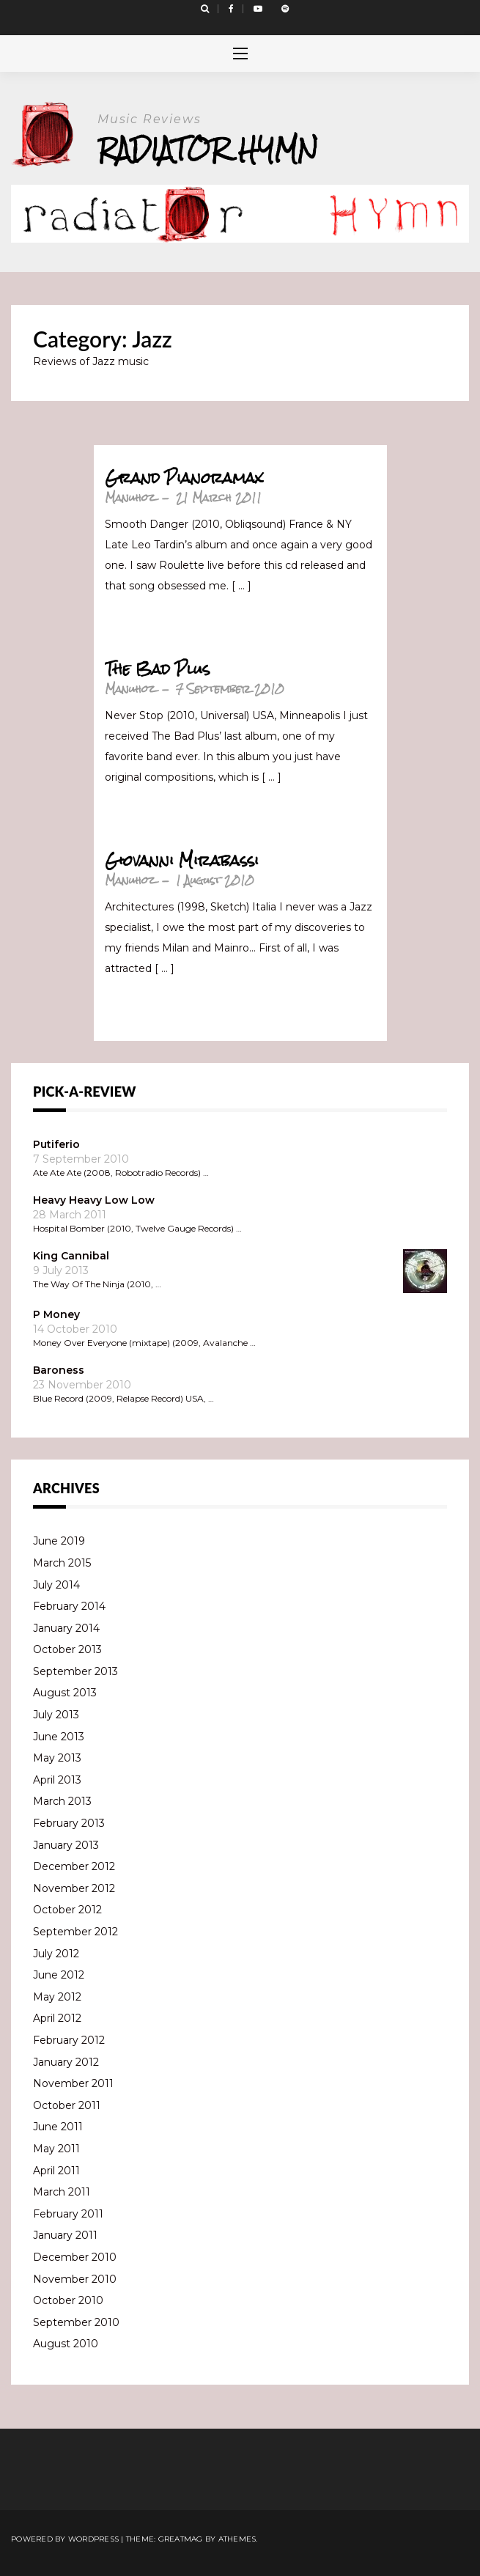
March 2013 (62, 1801)
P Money (56, 1314)
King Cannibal (71, 1255)
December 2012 (74, 1866)
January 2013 (66, 1845)
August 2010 (65, 2343)
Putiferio (56, 1144)
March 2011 (61, 2191)
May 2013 (57, 1757)
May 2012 (57, 1996)
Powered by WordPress (65, 2539)
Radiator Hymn (207, 149)
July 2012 (56, 1953)
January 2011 (65, 2235)
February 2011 (68, 2213)
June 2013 (58, 1736)
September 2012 (75, 1931)
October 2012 (67, 1909)
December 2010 (75, 2257)
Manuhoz (130, 497)
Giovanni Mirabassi (182, 860)
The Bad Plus (157, 669)
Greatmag (180, 2539)
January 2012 (66, 2062)
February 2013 (69, 1823)
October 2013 (67, 1649)
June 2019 (59, 1541)
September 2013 (75, 1671)
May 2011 (56, 2148)
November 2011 (73, 2083)
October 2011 (66, 2105)
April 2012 (57, 2018)
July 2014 (56, 1584)
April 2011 (56, 2170)
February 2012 (69, 2040)
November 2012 (74, 1888)
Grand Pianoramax (184, 478)
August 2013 (65, 1692)
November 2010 (75, 2279)
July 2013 (56, 1714)
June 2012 (58, 1974)
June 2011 (58, 2126)
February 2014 (69, 1606)
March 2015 (62, 1562)
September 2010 (76, 2322)
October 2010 (68, 2300)
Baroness (58, 1370)
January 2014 (66, 1628)
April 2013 (57, 1779)
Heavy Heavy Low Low (94, 1200)
